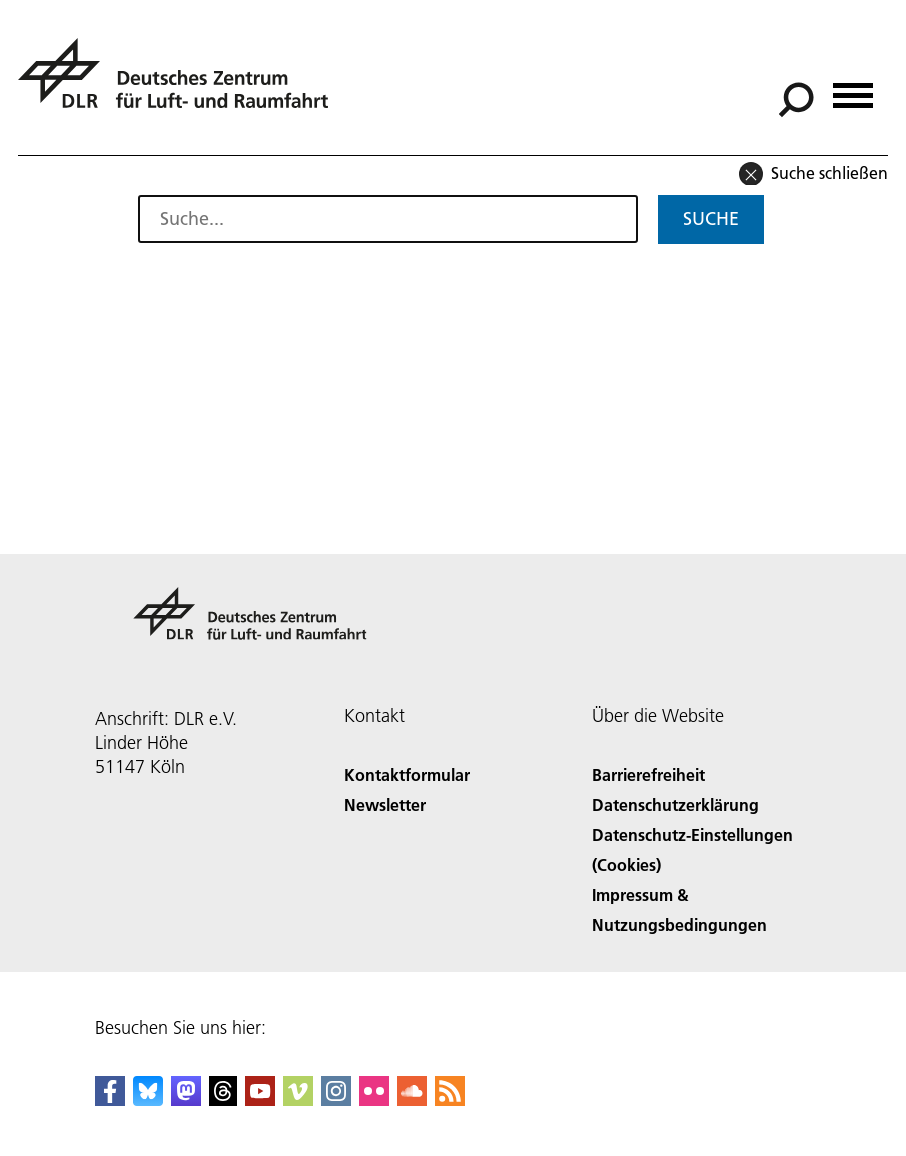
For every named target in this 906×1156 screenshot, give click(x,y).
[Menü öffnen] (853, 88)
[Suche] (796, 100)
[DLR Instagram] (336, 1099)
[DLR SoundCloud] (412, 1099)
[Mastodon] (186, 1099)
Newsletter (385, 804)
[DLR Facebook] (110, 1099)
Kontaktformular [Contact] (407, 774)
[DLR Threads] (223, 1099)
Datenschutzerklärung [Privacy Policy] (675, 804)
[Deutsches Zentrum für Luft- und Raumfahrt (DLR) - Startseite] (181, 84)
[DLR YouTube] (260, 1099)
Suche (711, 218)
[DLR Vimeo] (298, 1099)
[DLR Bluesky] (148, 1099)
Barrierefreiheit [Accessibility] (648, 774)
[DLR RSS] (450, 1099)
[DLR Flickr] (374, 1099)
